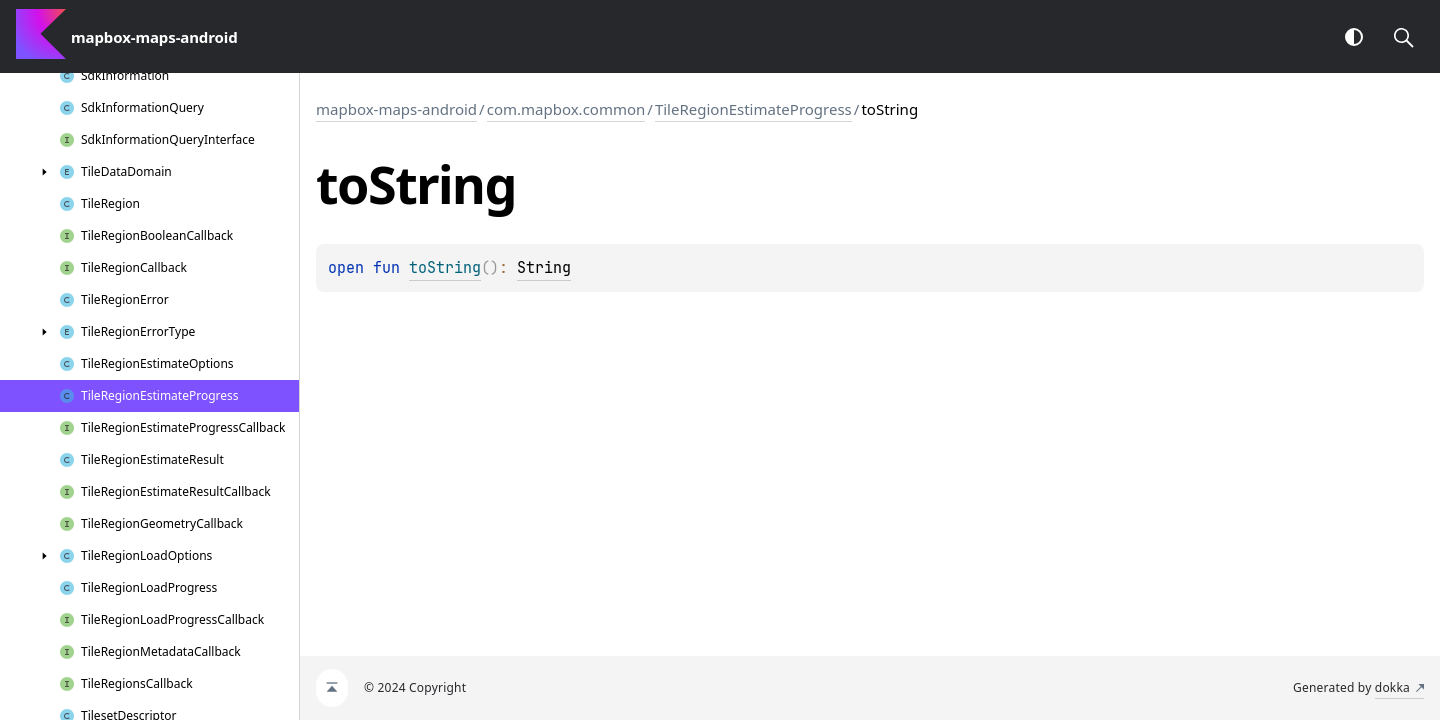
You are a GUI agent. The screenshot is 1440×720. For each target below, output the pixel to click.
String (544, 268)
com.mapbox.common (566, 109)
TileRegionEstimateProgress (753, 109)
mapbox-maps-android (396, 109)
